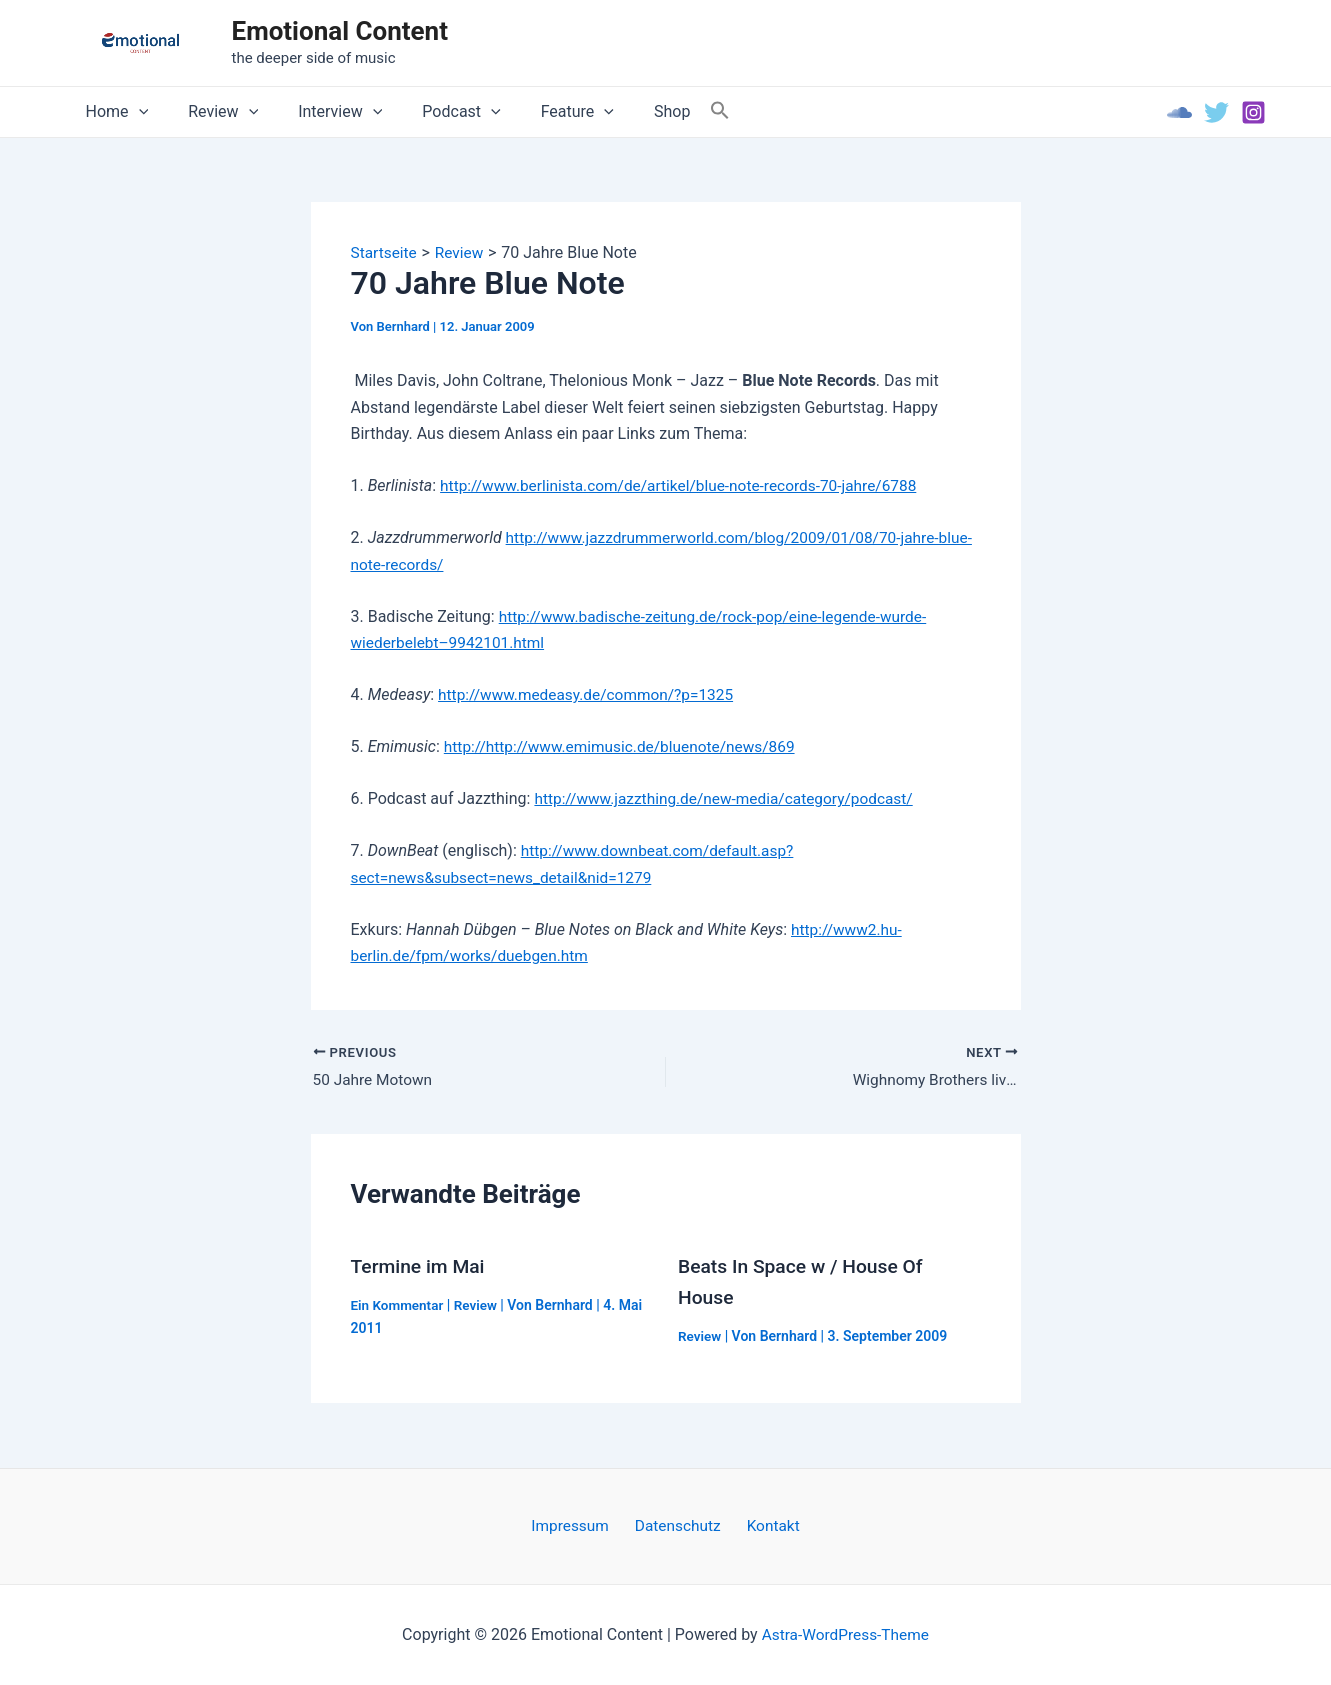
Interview (320, 112)
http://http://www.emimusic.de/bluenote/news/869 (626, 746)
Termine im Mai (420, 1267)
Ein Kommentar (399, 1305)
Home (113, 112)
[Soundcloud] (1179, 112)
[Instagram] (1253, 112)
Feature (541, 112)
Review (211, 112)
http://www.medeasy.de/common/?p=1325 (591, 694)
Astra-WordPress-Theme (845, 1634)
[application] (135, 112)
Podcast (433, 112)
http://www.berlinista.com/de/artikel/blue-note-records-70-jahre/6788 (687, 485)
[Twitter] (1216, 112)
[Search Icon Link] (672, 111)
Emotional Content (340, 31)
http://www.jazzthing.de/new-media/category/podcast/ (730, 798)
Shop (628, 111)
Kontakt (766, 1525)
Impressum (577, 1525)
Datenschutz (678, 1525)
